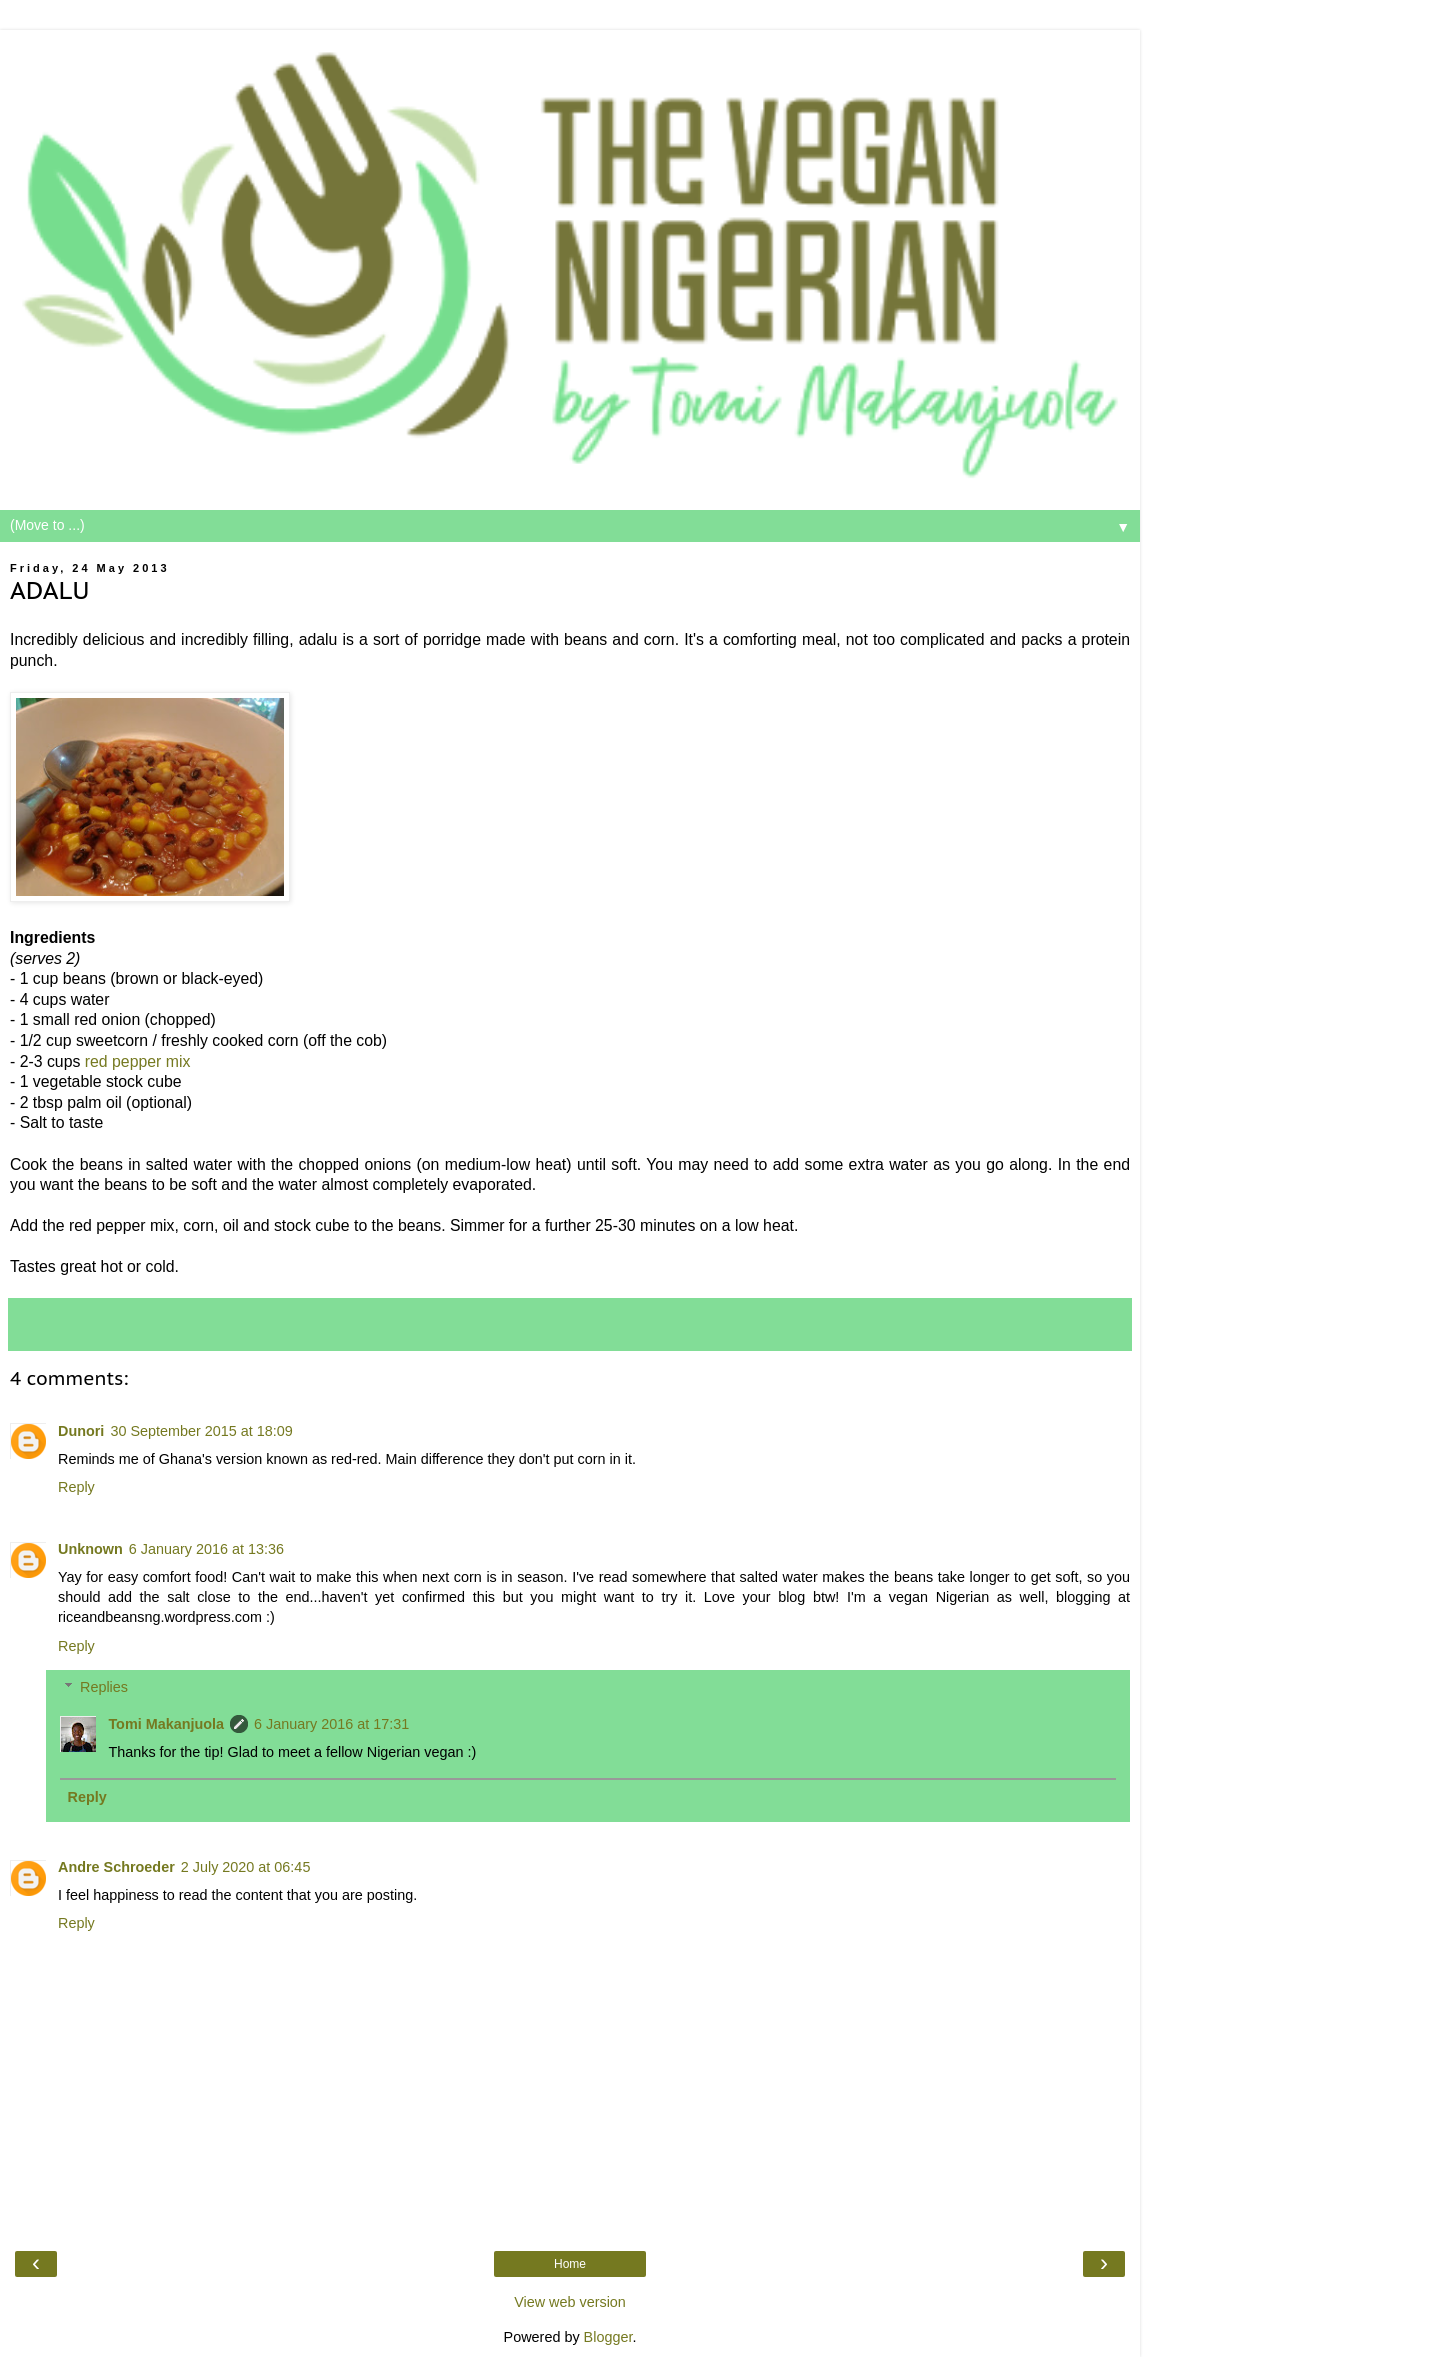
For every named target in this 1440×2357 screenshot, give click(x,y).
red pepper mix (138, 1061)
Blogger (608, 2337)
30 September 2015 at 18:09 (201, 1431)
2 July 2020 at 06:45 (246, 1867)
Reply (76, 1487)
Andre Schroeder (116, 1867)
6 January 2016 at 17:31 (331, 1724)
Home (570, 2264)
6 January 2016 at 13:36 (206, 1549)
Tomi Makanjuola (166, 1724)
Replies (104, 1687)
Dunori (81, 1431)
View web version (570, 2302)
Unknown (90, 1549)
